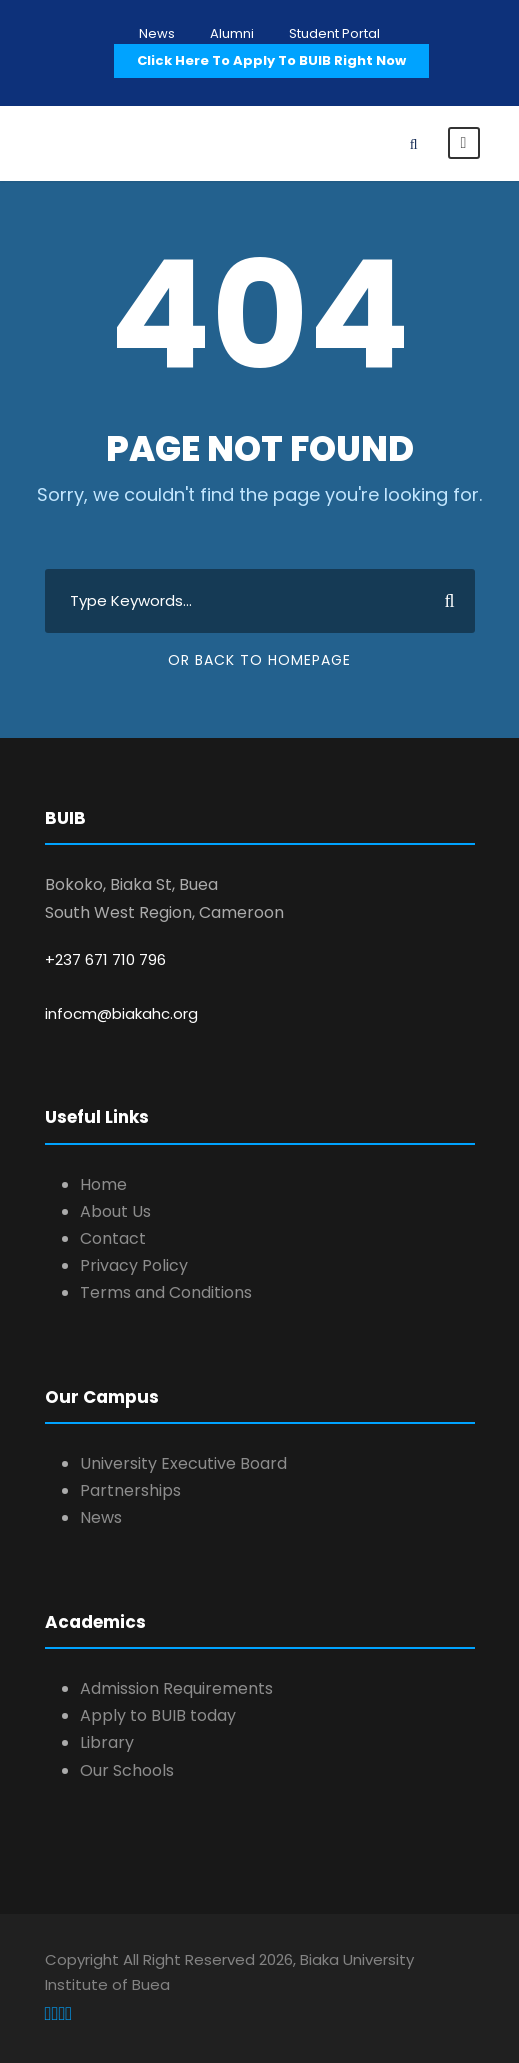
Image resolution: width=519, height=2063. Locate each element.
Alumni (232, 33)
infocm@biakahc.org (121, 1013)
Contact (113, 1238)
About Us (115, 1211)
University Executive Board (183, 1463)
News (157, 33)
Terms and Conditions (166, 1292)
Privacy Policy (134, 1265)
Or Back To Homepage (259, 660)
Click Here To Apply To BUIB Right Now (271, 60)
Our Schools (127, 1770)
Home (103, 1184)
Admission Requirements (176, 1688)
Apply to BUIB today (158, 1715)
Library (107, 1742)
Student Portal (334, 33)
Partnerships (130, 1490)
